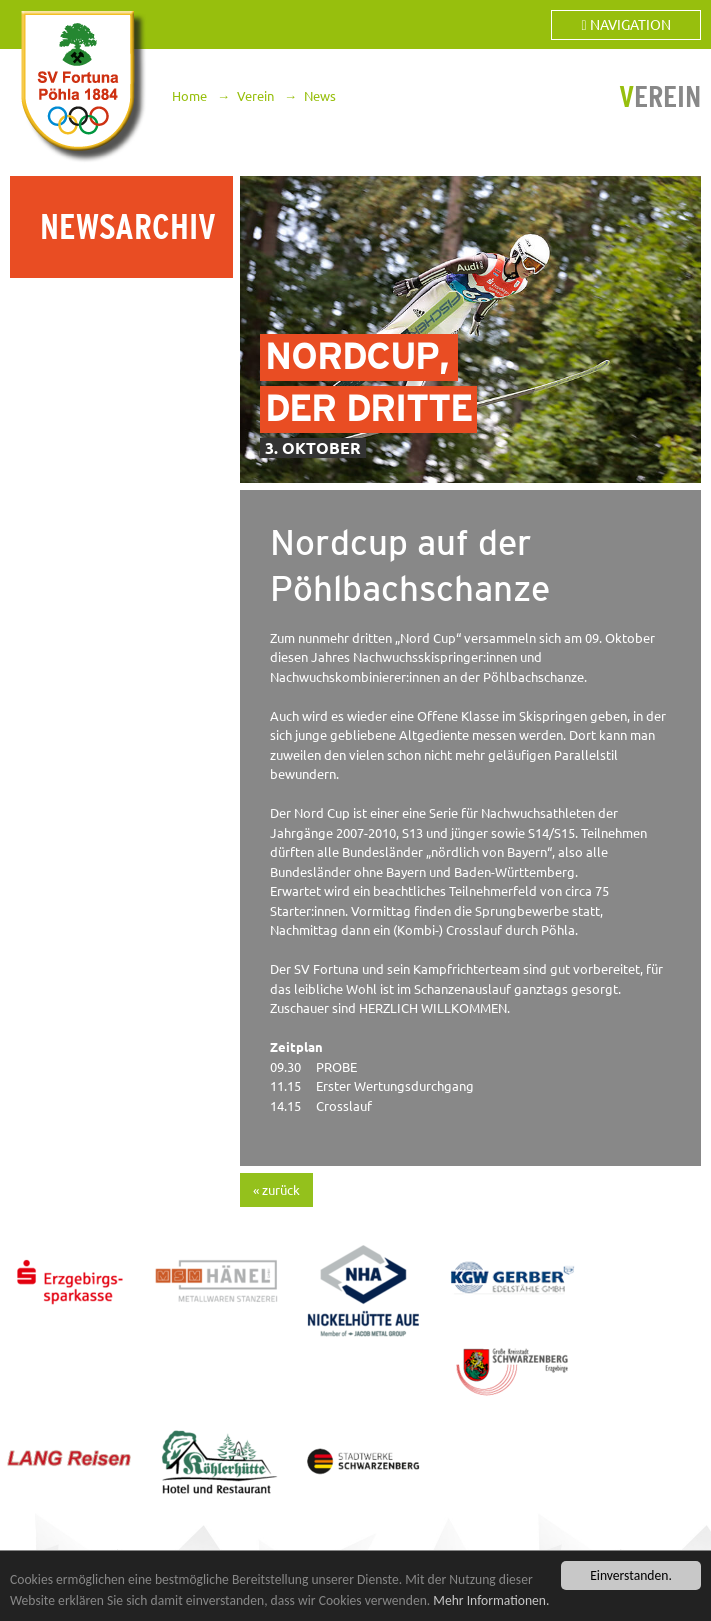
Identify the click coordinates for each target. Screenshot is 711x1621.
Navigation (625, 25)
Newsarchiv (128, 227)
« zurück (276, 1190)
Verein (255, 96)
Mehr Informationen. (491, 1600)
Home (189, 96)
